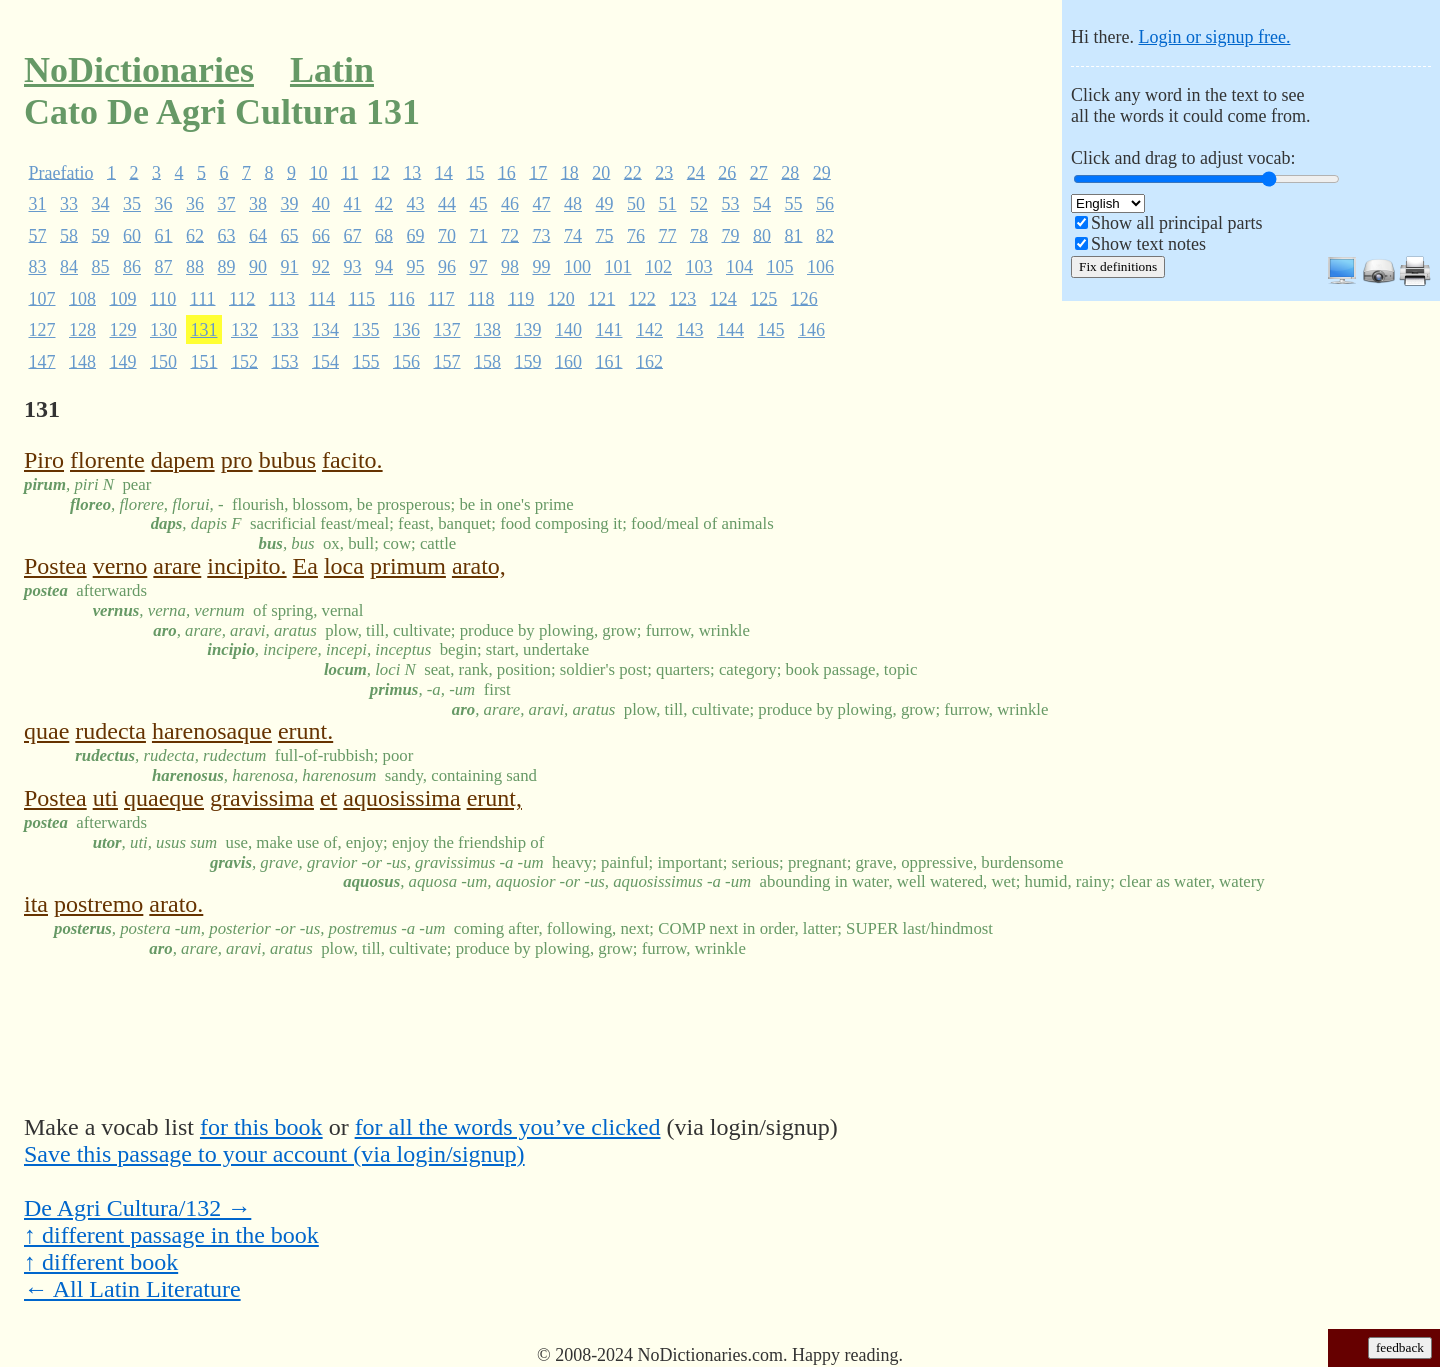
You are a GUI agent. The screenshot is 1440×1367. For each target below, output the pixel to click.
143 (690, 330)
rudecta (110, 731)
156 (406, 361)
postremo (98, 904)
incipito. (246, 566)
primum (408, 566)
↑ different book (101, 1262)
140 (568, 330)
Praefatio (61, 172)
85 (101, 267)
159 (528, 361)
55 (794, 204)
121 (601, 298)
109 (123, 298)
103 (699, 267)
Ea (305, 566)
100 (577, 267)
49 (605, 204)
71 (479, 235)
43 (416, 204)
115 (362, 298)
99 (542, 267)
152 (244, 361)
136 (406, 330)
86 (132, 267)
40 (321, 204)
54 (762, 204)
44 (447, 204)
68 (384, 235)
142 (649, 330)
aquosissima (401, 798)
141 (609, 330)
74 (573, 235)
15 (475, 172)
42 (384, 204)
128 (82, 330)
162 (649, 361)
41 (353, 204)
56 (825, 204)
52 (699, 204)
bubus (287, 460)
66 (321, 235)
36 (164, 204)
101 (618, 267)
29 (822, 172)
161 (609, 361)
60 (132, 235)
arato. (176, 904)
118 (481, 298)
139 (528, 330)
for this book (261, 1127)
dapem (183, 460)
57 (38, 235)
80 (762, 235)
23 (664, 172)
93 (353, 267)
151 (204, 361)
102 (658, 267)
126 (804, 298)
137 (447, 330)
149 (123, 361)
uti (105, 798)
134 (325, 330)
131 (204, 330)
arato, (479, 566)
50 (636, 204)
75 (605, 235)
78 (699, 235)
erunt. (305, 731)
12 (381, 172)
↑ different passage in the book (171, 1235)
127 (42, 330)
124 (723, 298)
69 (416, 235)
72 (510, 235)
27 (759, 172)
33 (69, 204)
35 (132, 204)
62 (195, 235)
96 (447, 267)
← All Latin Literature (132, 1289)
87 (164, 267)
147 (42, 361)
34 (101, 204)
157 (447, 361)
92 (321, 267)
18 (570, 172)
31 (38, 204)
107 (42, 298)
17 (538, 172)
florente (107, 460)
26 (727, 172)
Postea (55, 566)
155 (366, 361)
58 (69, 235)
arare (177, 566)
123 (682, 298)
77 (668, 235)
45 (479, 204)
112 (242, 298)
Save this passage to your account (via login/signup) (274, 1154)
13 (412, 172)
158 (487, 361)
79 (731, 235)
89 (227, 267)
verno (120, 566)
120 (561, 298)
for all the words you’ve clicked (508, 1127)
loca (344, 566)
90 (258, 267)
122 (642, 298)
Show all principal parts (1176, 223)
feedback (1400, 1347)
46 (510, 204)
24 (696, 172)
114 (322, 298)
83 (38, 267)
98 (510, 267)
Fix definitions (1118, 266)
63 (227, 235)
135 (366, 330)
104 (739, 267)
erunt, (494, 798)
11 (349, 172)
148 (82, 361)
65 (290, 235)
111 (203, 298)
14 (444, 172)
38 (258, 204)
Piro (44, 460)
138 (487, 330)
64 (258, 235)
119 (521, 298)
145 (771, 330)
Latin (332, 70)
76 (636, 235)
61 (164, 235)
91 (290, 267)
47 (542, 204)
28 (790, 172)
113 (282, 298)
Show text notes (1148, 244)
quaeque (164, 798)
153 (285, 361)
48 (573, 204)
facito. (352, 460)
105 (780, 267)
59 (101, 235)
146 (811, 330)
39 (290, 204)
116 (401, 298)
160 (568, 361)
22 (633, 172)
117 (441, 298)
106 (820, 267)
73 (542, 235)
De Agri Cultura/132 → (137, 1208)
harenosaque (212, 731)
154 (325, 361)
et (328, 798)
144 (730, 330)
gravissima (262, 798)
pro (237, 460)
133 (285, 330)
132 (244, 330)
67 (353, 235)
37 (227, 204)
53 (731, 204)
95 (416, 267)
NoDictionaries (139, 70)
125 (763, 298)
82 (825, 235)
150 (163, 361)
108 (82, 298)
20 (601, 172)
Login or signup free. (1214, 37)
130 (163, 330)
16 (507, 172)
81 (794, 235)
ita (36, 904)
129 (123, 330)
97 (479, 267)
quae (46, 731)
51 (668, 204)
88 (195, 267)
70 (447, 235)
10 (318, 172)
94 (384, 267)
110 (163, 298)
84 (69, 267)
